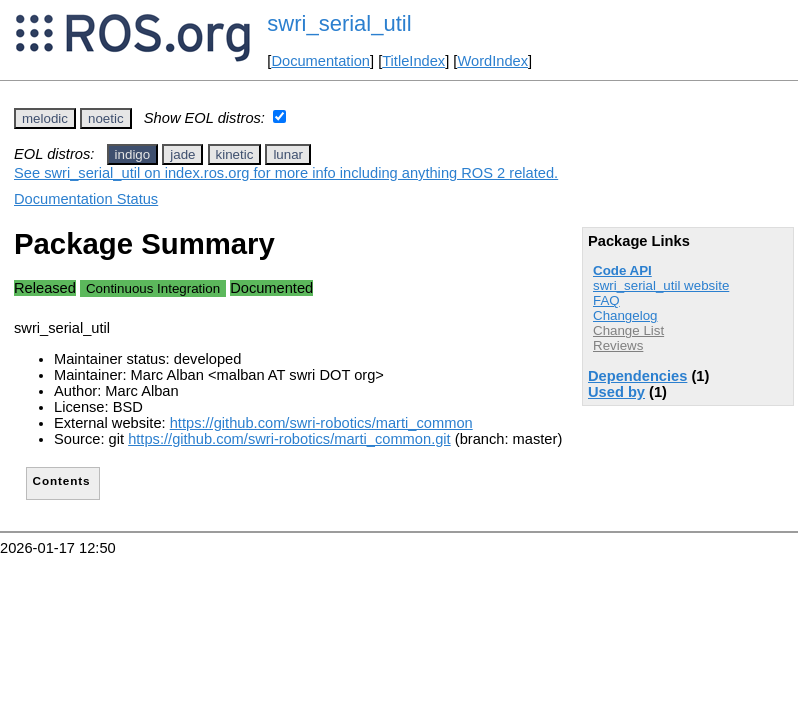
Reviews (618, 345)
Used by (616, 392)
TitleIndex (413, 61)
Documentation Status (86, 199)
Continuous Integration (153, 288)
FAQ (606, 300)
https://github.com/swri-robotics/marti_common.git (289, 439)
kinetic (235, 154)
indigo (133, 154)
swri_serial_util (339, 23)
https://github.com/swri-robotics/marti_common (321, 423)
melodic (45, 118)
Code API (622, 270)
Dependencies (637, 376)
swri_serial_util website (661, 285)
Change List (628, 330)
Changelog (625, 315)
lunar (288, 154)
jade (182, 154)
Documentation (320, 61)
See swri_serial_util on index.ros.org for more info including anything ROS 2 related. (286, 173)
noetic (106, 118)
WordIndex (492, 61)
